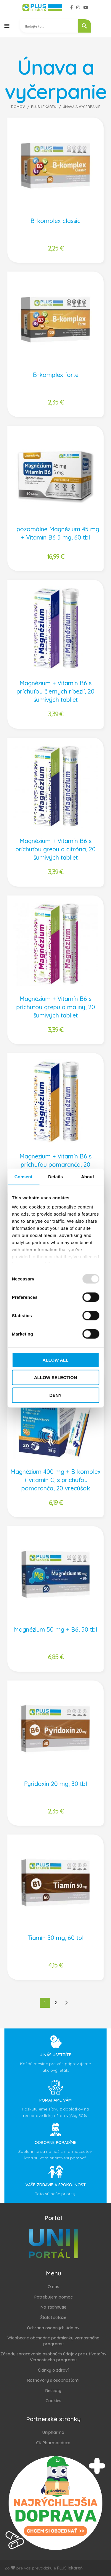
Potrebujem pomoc (53, 2297)
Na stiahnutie (53, 2307)
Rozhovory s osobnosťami (53, 2380)
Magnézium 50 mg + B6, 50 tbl (55, 1629)
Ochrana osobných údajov (53, 2328)
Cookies (53, 2400)
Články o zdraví (53, 2370)
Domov (18, 107)
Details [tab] (55, 1176)
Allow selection (55, 1377)
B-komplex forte (55, 374)
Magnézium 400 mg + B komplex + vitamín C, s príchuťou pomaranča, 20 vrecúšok (55, 1480)
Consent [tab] (24, 1176)
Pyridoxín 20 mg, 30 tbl (55, 1783)
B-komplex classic (55, 220)
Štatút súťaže (53, 2317)
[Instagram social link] (78, 7)
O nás (53, 2286)
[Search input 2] (49, 26)
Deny (55, 1394)
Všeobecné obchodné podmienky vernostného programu (53, 2341)
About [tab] (87, 1176)
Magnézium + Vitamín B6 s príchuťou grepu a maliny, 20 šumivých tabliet (55, 1007)
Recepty (53, 2390)
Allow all (56, 1359)
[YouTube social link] (86, 7)
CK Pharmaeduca (53, 2442)
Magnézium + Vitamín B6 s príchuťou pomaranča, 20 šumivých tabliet (55, 1165)
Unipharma (53, 2432)
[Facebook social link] (71, 7)
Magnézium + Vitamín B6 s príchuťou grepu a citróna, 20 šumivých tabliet (55, 849)
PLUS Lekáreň (44, 107)
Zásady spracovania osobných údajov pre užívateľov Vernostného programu (53, 2356)
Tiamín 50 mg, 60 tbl (55, 1937)
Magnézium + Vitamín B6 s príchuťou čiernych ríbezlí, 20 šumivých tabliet (55, 691)
